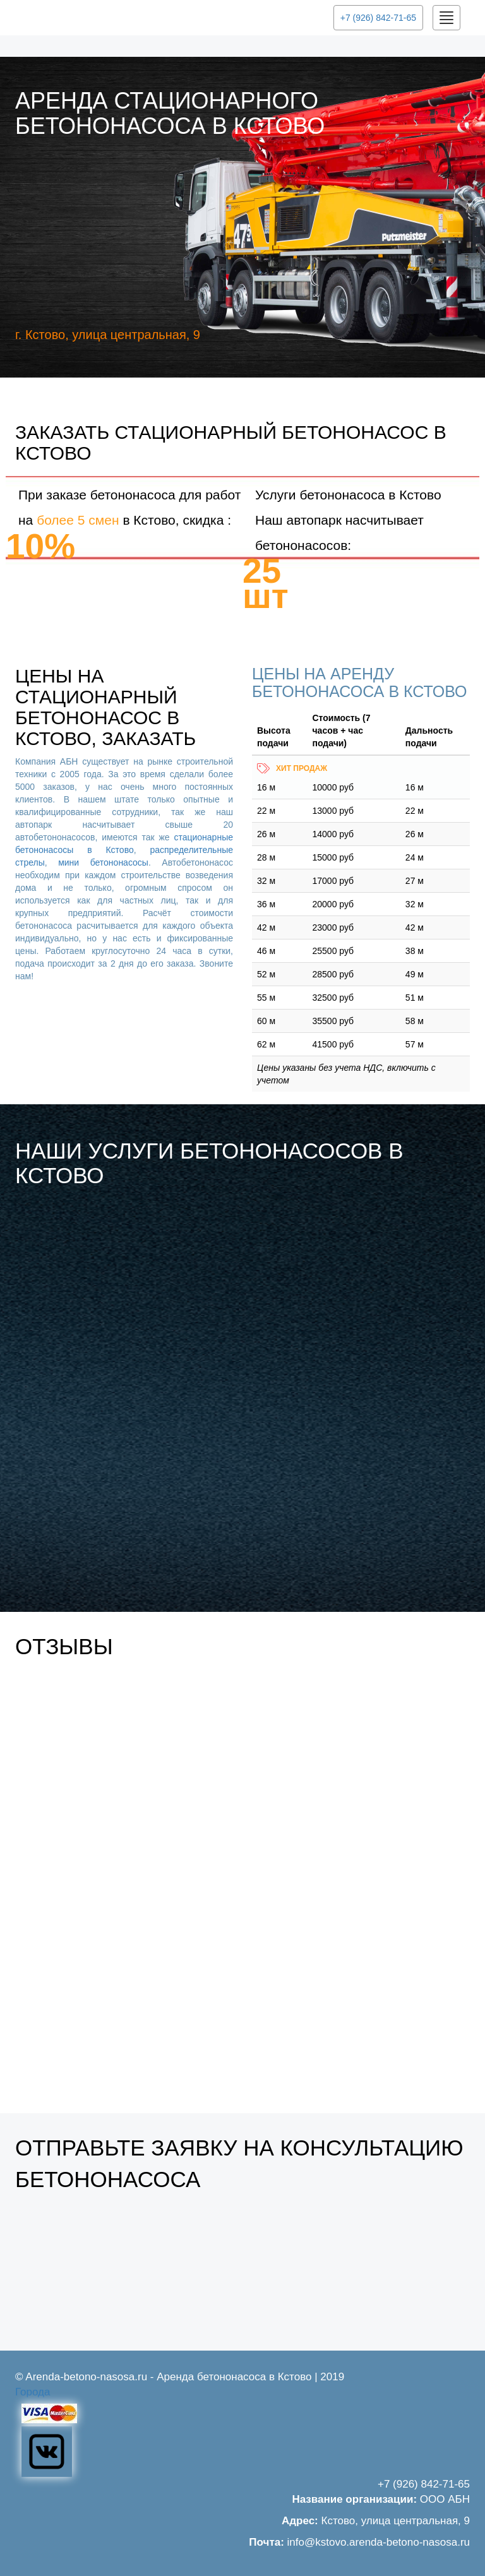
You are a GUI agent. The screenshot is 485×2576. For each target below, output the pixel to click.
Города (32, 2392)
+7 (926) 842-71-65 (378, 18)
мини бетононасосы (103, 862)
